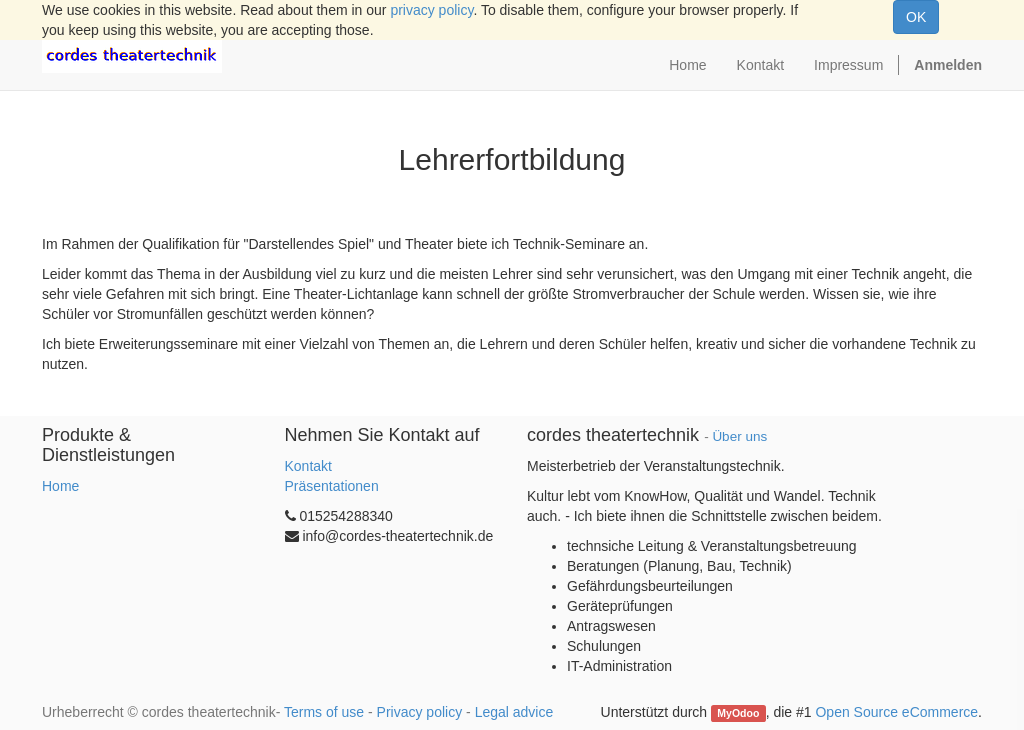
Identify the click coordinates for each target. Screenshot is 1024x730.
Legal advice (514, 712)
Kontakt (308, 466)
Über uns (739, 436)
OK (916, 17)
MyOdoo (738, 713)
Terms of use (324, 712)
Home (60, 486)
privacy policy (431, 10)
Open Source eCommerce (896, 712)
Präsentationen (332, 486)
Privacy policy (420, 712)
